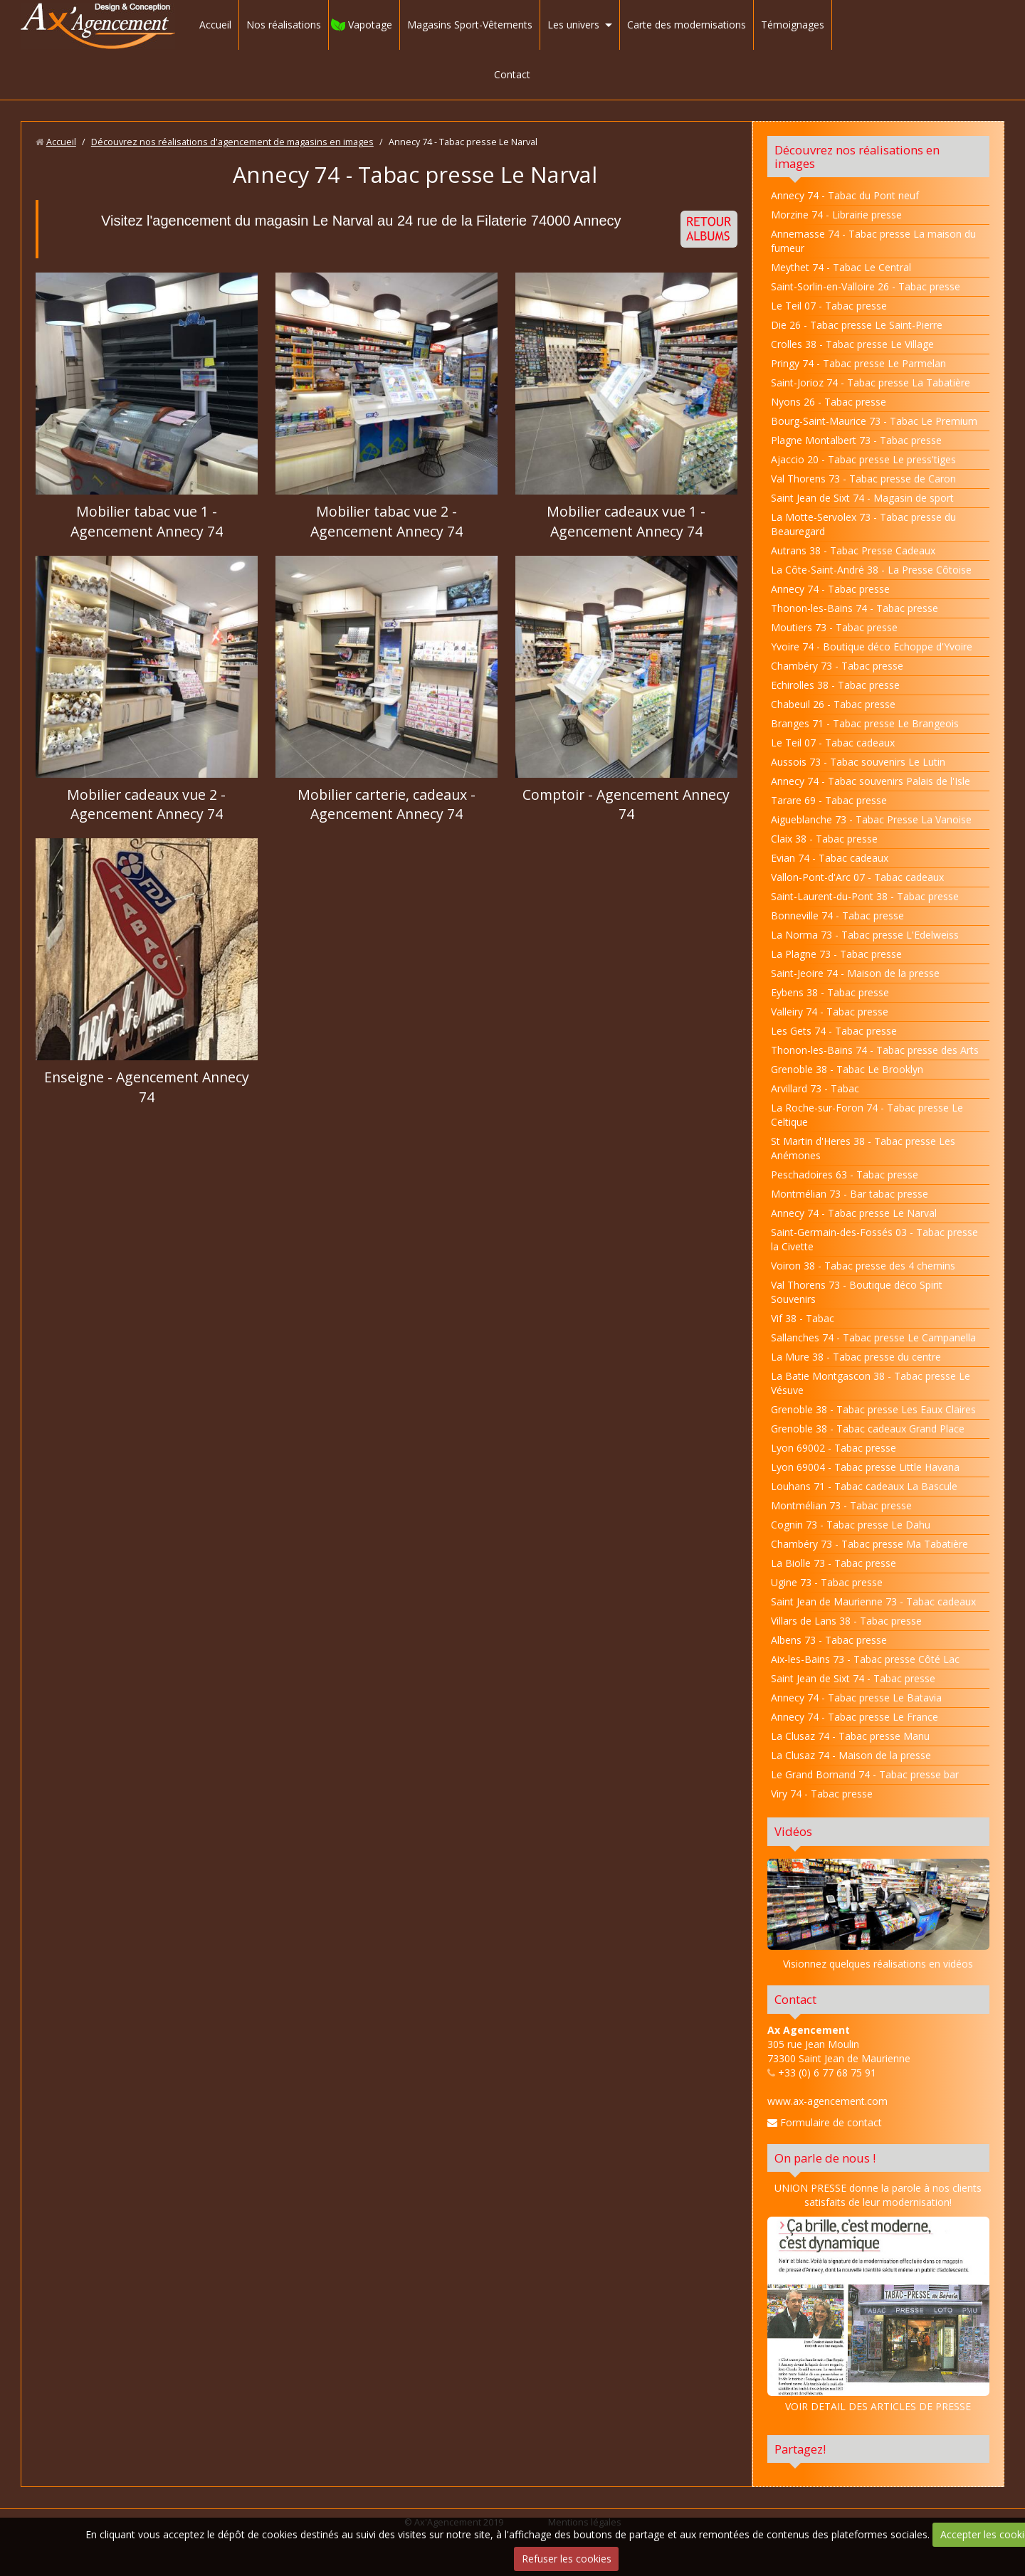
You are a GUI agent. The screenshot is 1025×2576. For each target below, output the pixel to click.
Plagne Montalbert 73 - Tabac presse (856, 440)
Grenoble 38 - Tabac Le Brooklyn (847, 1069)
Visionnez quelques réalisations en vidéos (878, 1963)
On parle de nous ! (825, 2158)
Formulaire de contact (824, 2122)
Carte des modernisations (686, 24)
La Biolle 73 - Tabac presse (833, 1563)
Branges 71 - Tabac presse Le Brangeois (865, 723)
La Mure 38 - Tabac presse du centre (856, 1356)
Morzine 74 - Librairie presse (836, 214)
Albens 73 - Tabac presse (829, 1640)
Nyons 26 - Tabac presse (828, 401)
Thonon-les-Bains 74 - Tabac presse (854, 608)
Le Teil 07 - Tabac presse (829, 305)
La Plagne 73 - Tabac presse (836, 954)
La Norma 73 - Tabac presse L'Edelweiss (865, 934)
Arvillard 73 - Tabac (815, 1088)
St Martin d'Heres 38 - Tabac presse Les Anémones (863, 1148)
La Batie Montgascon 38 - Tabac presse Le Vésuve (870, 1383)
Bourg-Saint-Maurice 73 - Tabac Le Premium (874, 421)
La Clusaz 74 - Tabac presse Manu (850, 1736)
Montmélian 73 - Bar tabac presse (849, 1193)
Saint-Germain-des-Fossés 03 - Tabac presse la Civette (874, 1239)
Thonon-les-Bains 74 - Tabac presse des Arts (875, 1050)
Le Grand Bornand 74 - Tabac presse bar (865, 1774)
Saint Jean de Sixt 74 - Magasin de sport (862, 498)
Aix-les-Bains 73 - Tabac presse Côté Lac (865, 1659)
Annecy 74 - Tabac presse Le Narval (854, 1213)
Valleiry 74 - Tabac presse (829, 1011)
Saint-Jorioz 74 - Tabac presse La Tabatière (870, 382)
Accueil (215, 24)
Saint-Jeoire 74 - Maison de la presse (855, 973)
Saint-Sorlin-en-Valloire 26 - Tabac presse (865, 286)
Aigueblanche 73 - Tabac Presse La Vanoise (871, 819)
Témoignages (792, 24)
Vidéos (793, 1831)
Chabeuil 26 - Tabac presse (833, 704)
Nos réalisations (283, 24)
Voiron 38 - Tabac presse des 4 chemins (863, 1265)
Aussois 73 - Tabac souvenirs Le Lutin (858, 762)
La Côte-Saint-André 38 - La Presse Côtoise (871, 569)
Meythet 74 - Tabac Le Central (841, 267)
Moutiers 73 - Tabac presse (834, 627)
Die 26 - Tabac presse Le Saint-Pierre (856, 325)
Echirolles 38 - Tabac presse (835, 685)
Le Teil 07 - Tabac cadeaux (833, 742)
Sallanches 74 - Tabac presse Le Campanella (873, 1337)
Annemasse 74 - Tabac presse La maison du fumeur (873, 241)
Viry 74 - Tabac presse (822, 1793)
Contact (512, 74)
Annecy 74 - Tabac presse (830, 589)
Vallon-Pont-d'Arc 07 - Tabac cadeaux (857, 877)
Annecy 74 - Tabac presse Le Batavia (856, 1697)
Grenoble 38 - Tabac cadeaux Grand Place (867, 1428)
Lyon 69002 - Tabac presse (833, 1448)
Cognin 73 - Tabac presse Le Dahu (850, 1524)
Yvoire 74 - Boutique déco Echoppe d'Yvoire (871, 646)
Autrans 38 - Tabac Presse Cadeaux (853, 550)
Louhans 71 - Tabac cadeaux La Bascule (864, 1486)
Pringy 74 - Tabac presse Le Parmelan (858, 363)
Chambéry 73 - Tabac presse (837, 665)
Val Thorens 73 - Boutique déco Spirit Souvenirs (856, 1292)
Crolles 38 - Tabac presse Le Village (852, 344)
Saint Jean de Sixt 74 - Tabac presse (853, 1678)
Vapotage (370, 24)
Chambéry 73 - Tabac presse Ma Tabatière (869, 1544)
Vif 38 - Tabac (802, 1318)
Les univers (573, 24)
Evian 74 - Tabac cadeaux (829, 858)
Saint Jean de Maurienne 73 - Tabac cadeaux (873, 1601)
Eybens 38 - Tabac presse (830, 992)
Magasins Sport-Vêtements (469, 24)
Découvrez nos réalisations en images (857, 156)
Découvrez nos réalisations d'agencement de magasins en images (232, 142)
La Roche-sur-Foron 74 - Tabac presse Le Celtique (867, 1115)
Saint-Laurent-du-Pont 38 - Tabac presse (865, 896)
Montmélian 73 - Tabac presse (841, 1505)
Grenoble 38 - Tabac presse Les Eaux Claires (873, 1409)
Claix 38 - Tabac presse (824, 838)
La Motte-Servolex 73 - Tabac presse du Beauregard (863, 524)
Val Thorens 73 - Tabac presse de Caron (863, 478)
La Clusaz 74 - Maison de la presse (851, 1755)
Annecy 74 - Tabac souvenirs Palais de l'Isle (870, 781)
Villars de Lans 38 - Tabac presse (846, 1620)
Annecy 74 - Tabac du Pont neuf (845, 195)
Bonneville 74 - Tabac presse (837, 915)
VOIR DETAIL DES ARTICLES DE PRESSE (878, 2315)
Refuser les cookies (566, 2558)
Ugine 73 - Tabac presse (827, 1582)
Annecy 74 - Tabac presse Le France (854, 1717)
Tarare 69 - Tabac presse (829, 800)
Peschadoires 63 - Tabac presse (844, 1174)
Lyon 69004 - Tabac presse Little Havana (865, 1467)
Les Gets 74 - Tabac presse (834, 1031)
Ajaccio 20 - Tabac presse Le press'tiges (863, 459)
